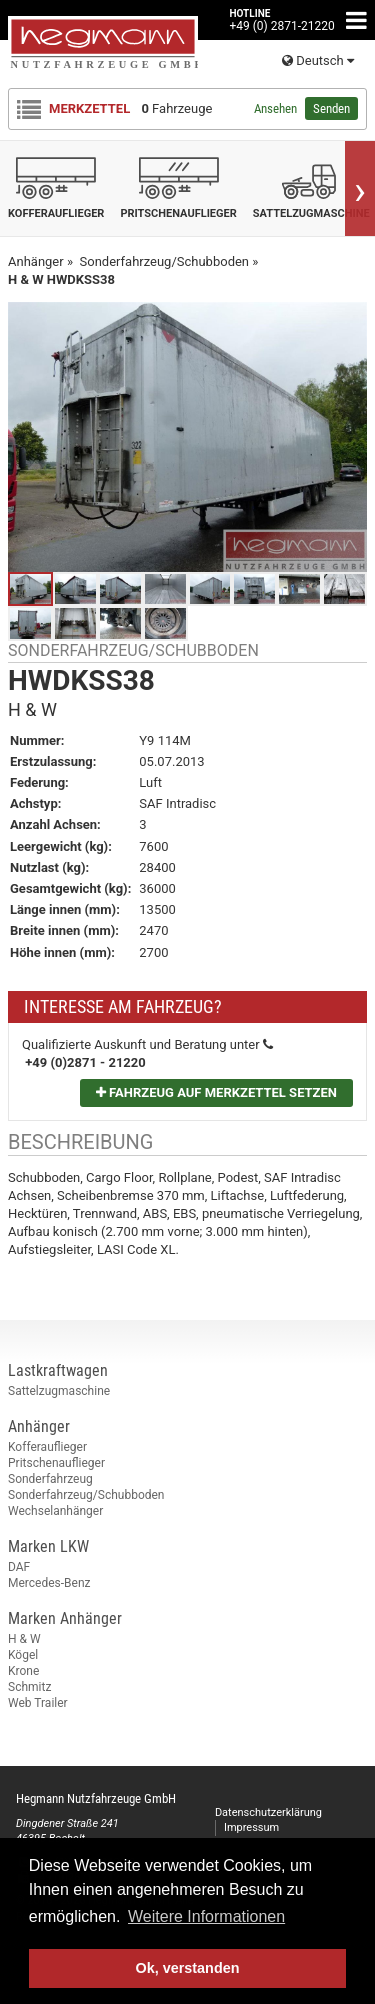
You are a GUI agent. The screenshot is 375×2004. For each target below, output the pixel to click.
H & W (24, 1639)
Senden (331, 108)
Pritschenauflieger (56, 1463)
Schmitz (29, 1687)
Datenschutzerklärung (268, 1812)
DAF (19, 1567)
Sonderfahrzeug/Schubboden (86, 1495)
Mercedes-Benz (49, 1583)
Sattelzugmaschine (59, 1391)
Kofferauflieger (47, 1447)
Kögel (23, 1655)
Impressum (251, 1827)
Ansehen (275, 108)
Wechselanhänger (55, 1511)
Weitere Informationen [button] (206, 1916)
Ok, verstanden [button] (188, 1968)
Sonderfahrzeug (50, 1479)
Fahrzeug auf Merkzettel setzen (216, 1092)
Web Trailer (38, 1703)
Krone (23, 1671)
